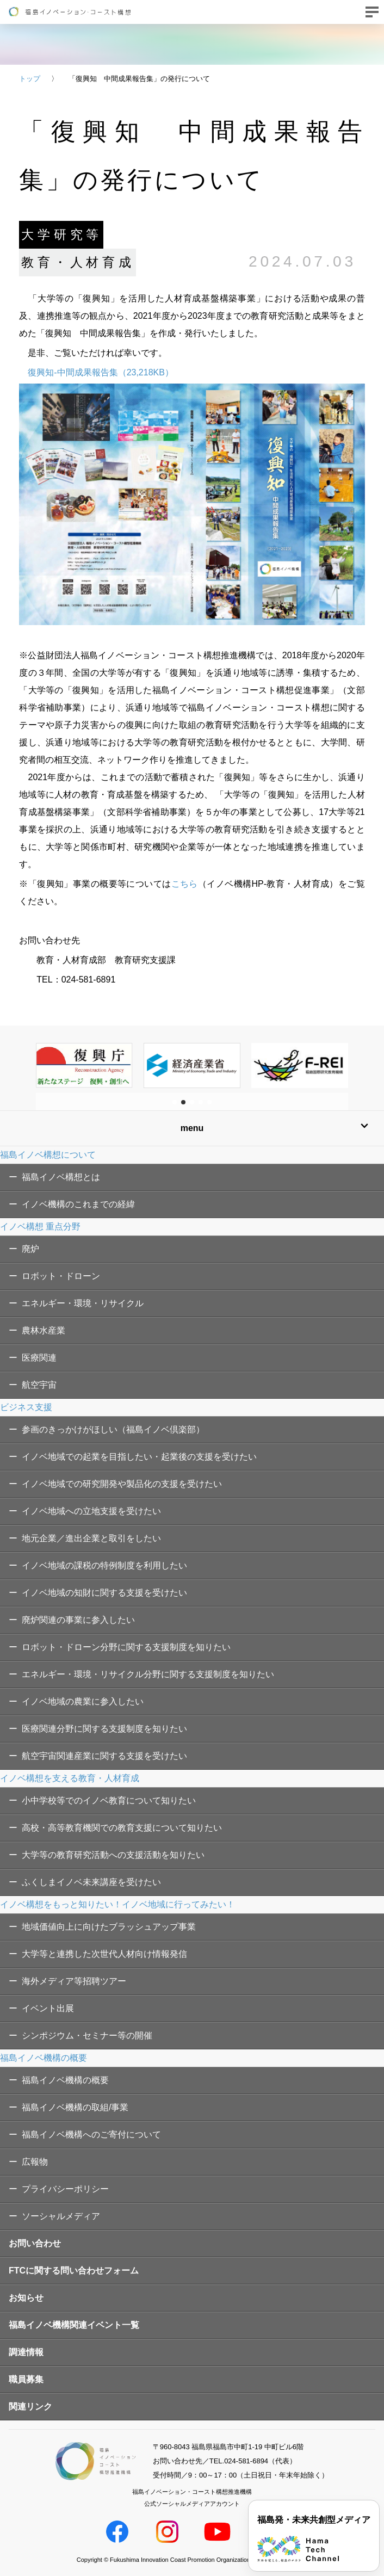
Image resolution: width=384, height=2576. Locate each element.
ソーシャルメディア (61, 2216)
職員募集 (26, 2379)
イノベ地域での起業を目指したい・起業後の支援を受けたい (139, 1456)
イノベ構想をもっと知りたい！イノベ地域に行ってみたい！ (117, 1904)
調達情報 (26, 2352)
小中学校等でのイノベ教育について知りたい (109, 1800)
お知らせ (26, 2297)
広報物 (35, 2161)
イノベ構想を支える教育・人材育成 (69, 1778)
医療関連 (39, 1357)
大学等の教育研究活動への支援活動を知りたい (113, 1855)
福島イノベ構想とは (61, 1177)
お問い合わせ (35, 2243)
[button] (174, 1102)
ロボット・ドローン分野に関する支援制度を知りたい (126, 1647)
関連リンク (30, 2406)
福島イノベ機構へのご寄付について (91, 2134)
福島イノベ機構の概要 (43, 2057)
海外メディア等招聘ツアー (74, 1981)
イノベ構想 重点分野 (40, 1226)
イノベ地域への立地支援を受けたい (91, 1511)
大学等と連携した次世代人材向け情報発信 (104, 1954)
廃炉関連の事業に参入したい (78, 1619)
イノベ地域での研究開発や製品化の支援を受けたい (122, 1483)
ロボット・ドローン (61, 1276)
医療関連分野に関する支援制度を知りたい (104, 1728)
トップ (29, 79)
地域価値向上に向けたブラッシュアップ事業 (109, 1926)
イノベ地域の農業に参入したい (83, 1701)
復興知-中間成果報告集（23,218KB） (101, 372)
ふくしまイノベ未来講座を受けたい (91, 1882)
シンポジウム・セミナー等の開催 (87, 2035)
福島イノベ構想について (48, 1154)
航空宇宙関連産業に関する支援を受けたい (104, 1755)
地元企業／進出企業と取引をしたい (91, 1538)
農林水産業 (43, 1330)
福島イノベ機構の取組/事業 (75, 2107)
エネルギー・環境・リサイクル (83, 1303)
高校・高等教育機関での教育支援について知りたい (122, 1827)
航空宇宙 (39, 1384)
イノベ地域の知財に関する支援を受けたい (104, 1592)
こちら (184, 883)
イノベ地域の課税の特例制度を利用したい (104, 1565)
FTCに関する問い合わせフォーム (74, 2270)
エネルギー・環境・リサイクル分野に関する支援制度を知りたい (148, 1674)
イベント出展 (48, 2008)
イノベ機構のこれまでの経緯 (78, 1204)
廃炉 (30, 1248)
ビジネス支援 (26, 1407)
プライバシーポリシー (65, 2189)
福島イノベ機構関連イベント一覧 (74, 2325)
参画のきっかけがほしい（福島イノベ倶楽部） (113, 1429)
